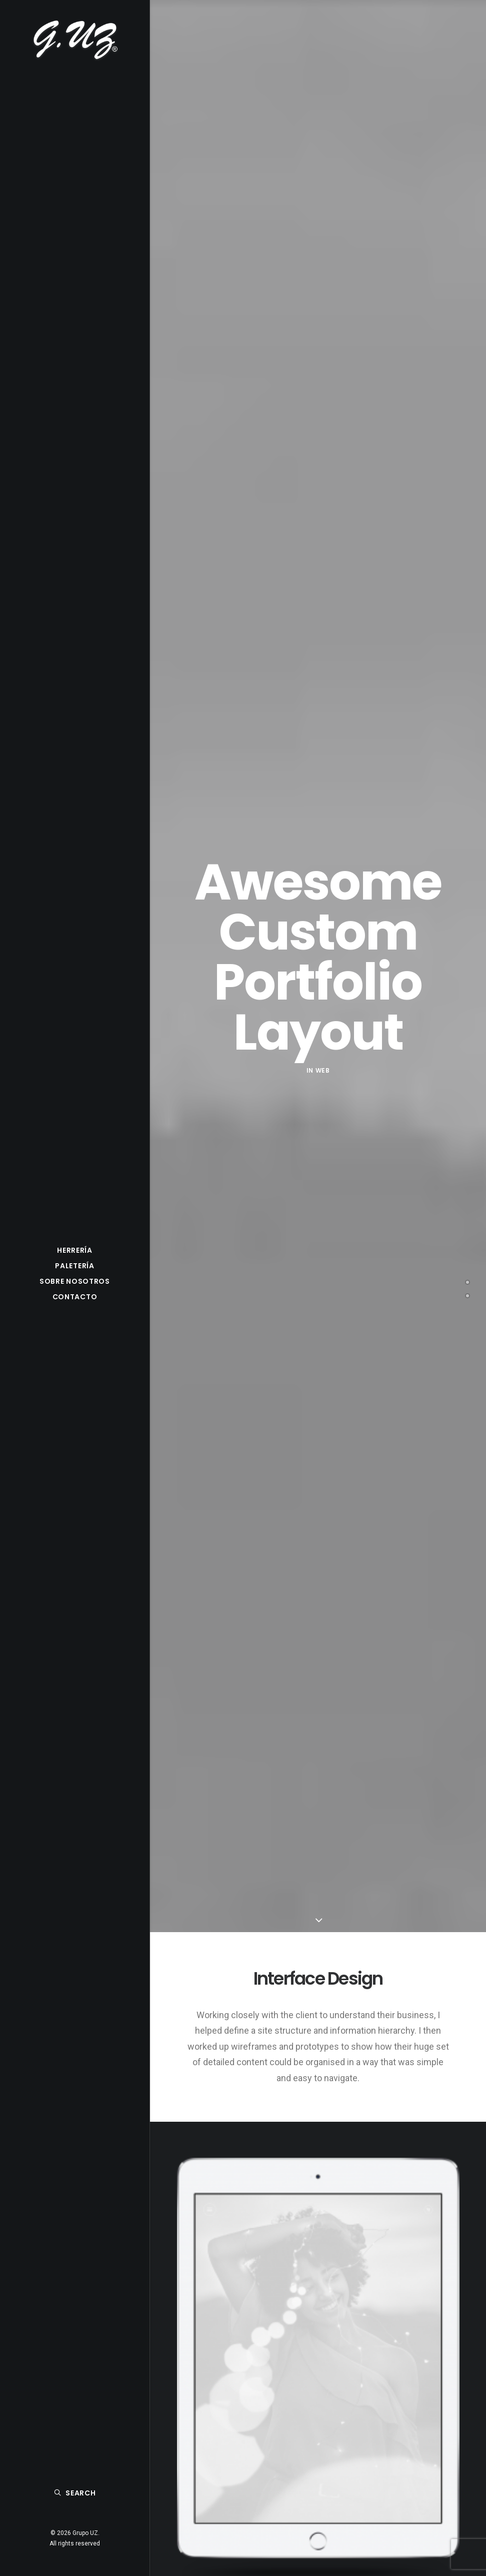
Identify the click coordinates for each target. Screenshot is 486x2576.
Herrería (74, 1250)
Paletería (74, 1266)
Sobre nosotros (75, 1281)
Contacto (75, 1297)
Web (323, 1070)
